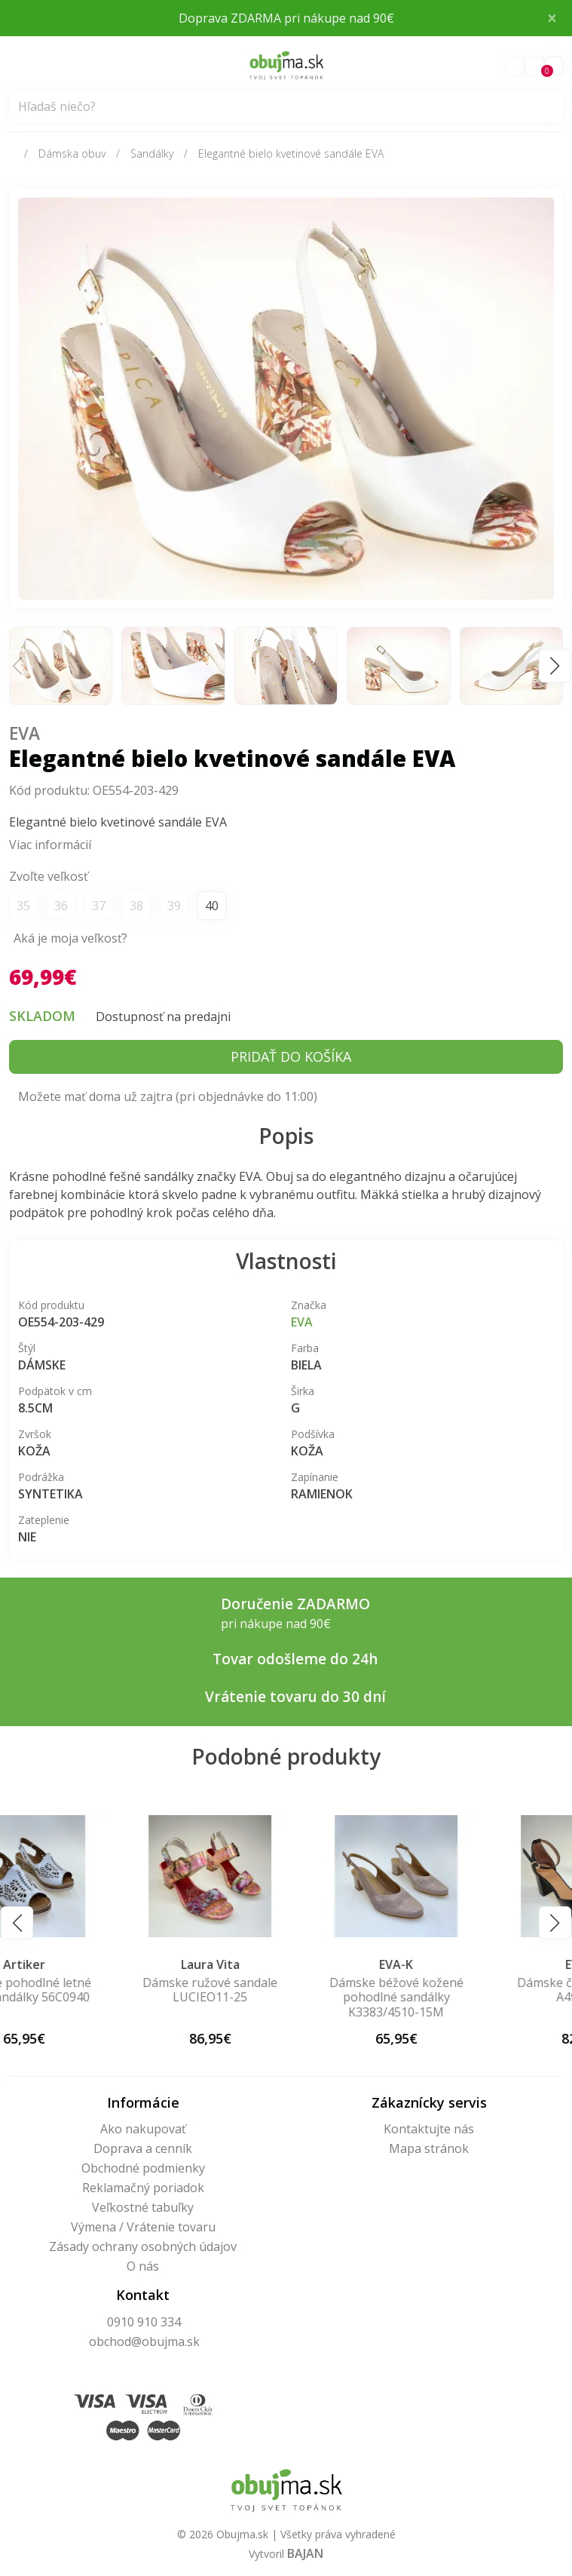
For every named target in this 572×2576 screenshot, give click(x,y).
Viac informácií (50, 844)
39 (174, 905)
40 (212, 905)
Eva (24, 733)
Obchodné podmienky (143, 2168)
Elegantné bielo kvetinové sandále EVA (291, 153)
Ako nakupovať (143, 2129)
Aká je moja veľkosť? (70, 938)
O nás (143, 2266)
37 (99, 905)
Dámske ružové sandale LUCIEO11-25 (286, 1989)
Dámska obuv (72, 153)
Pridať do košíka (291, 1056)
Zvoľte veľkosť (48, 876)
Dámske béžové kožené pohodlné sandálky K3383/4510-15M (472, 1996)
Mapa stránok (429, 2148)
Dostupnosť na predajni (163, 1016)
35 (23, 905)
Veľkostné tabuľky (143, 2207)
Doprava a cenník (142, 2148)
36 (61, 905)
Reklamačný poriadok (143, 2187)
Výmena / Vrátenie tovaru (143, 2227)
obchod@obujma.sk (144, 2341)
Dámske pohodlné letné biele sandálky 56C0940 (99, 1989)
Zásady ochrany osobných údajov (143, 2246)
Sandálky (151, 153)
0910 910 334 (144, 2322)
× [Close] (552, 17)
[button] (555, 665)
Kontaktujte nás (429, 2129)
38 (136, 905)
